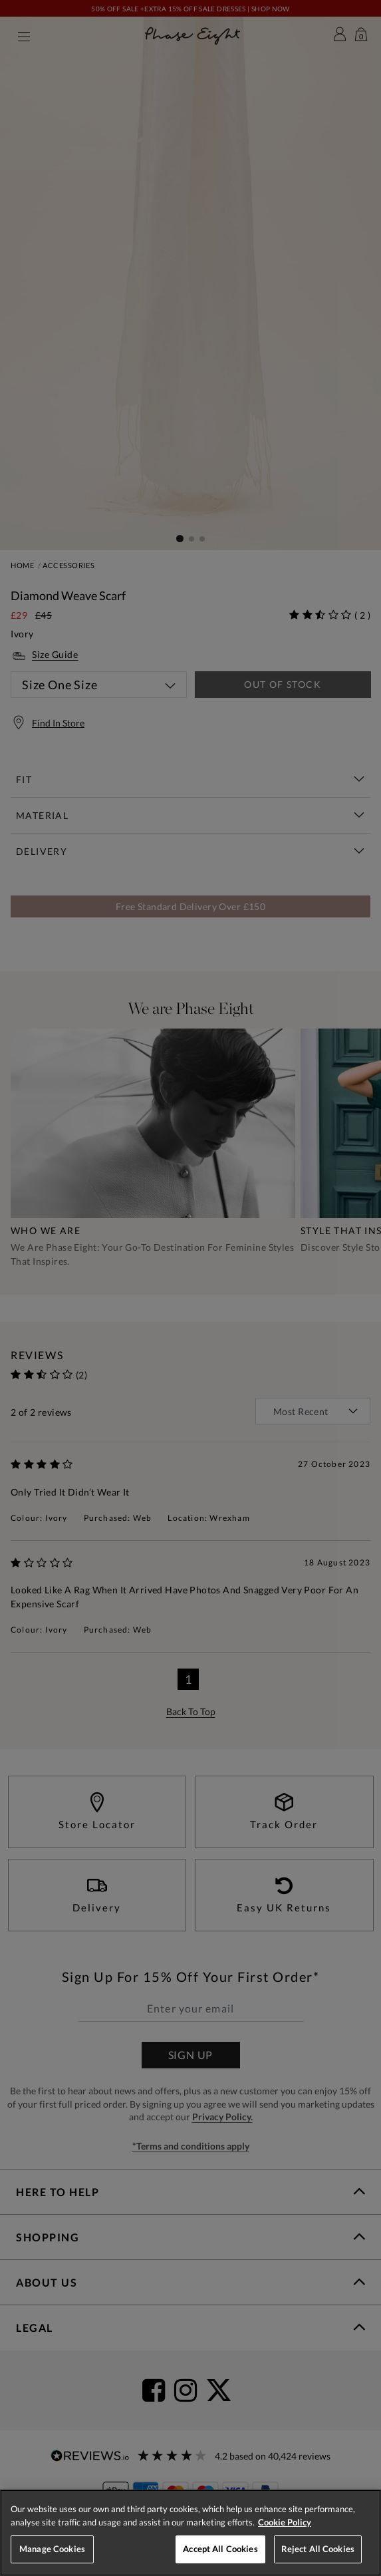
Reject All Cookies (317, 2548)
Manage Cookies (52, 2548)
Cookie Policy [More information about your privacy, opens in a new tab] (284, 2522)
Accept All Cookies (220, 2548)
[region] (190, 2533)
